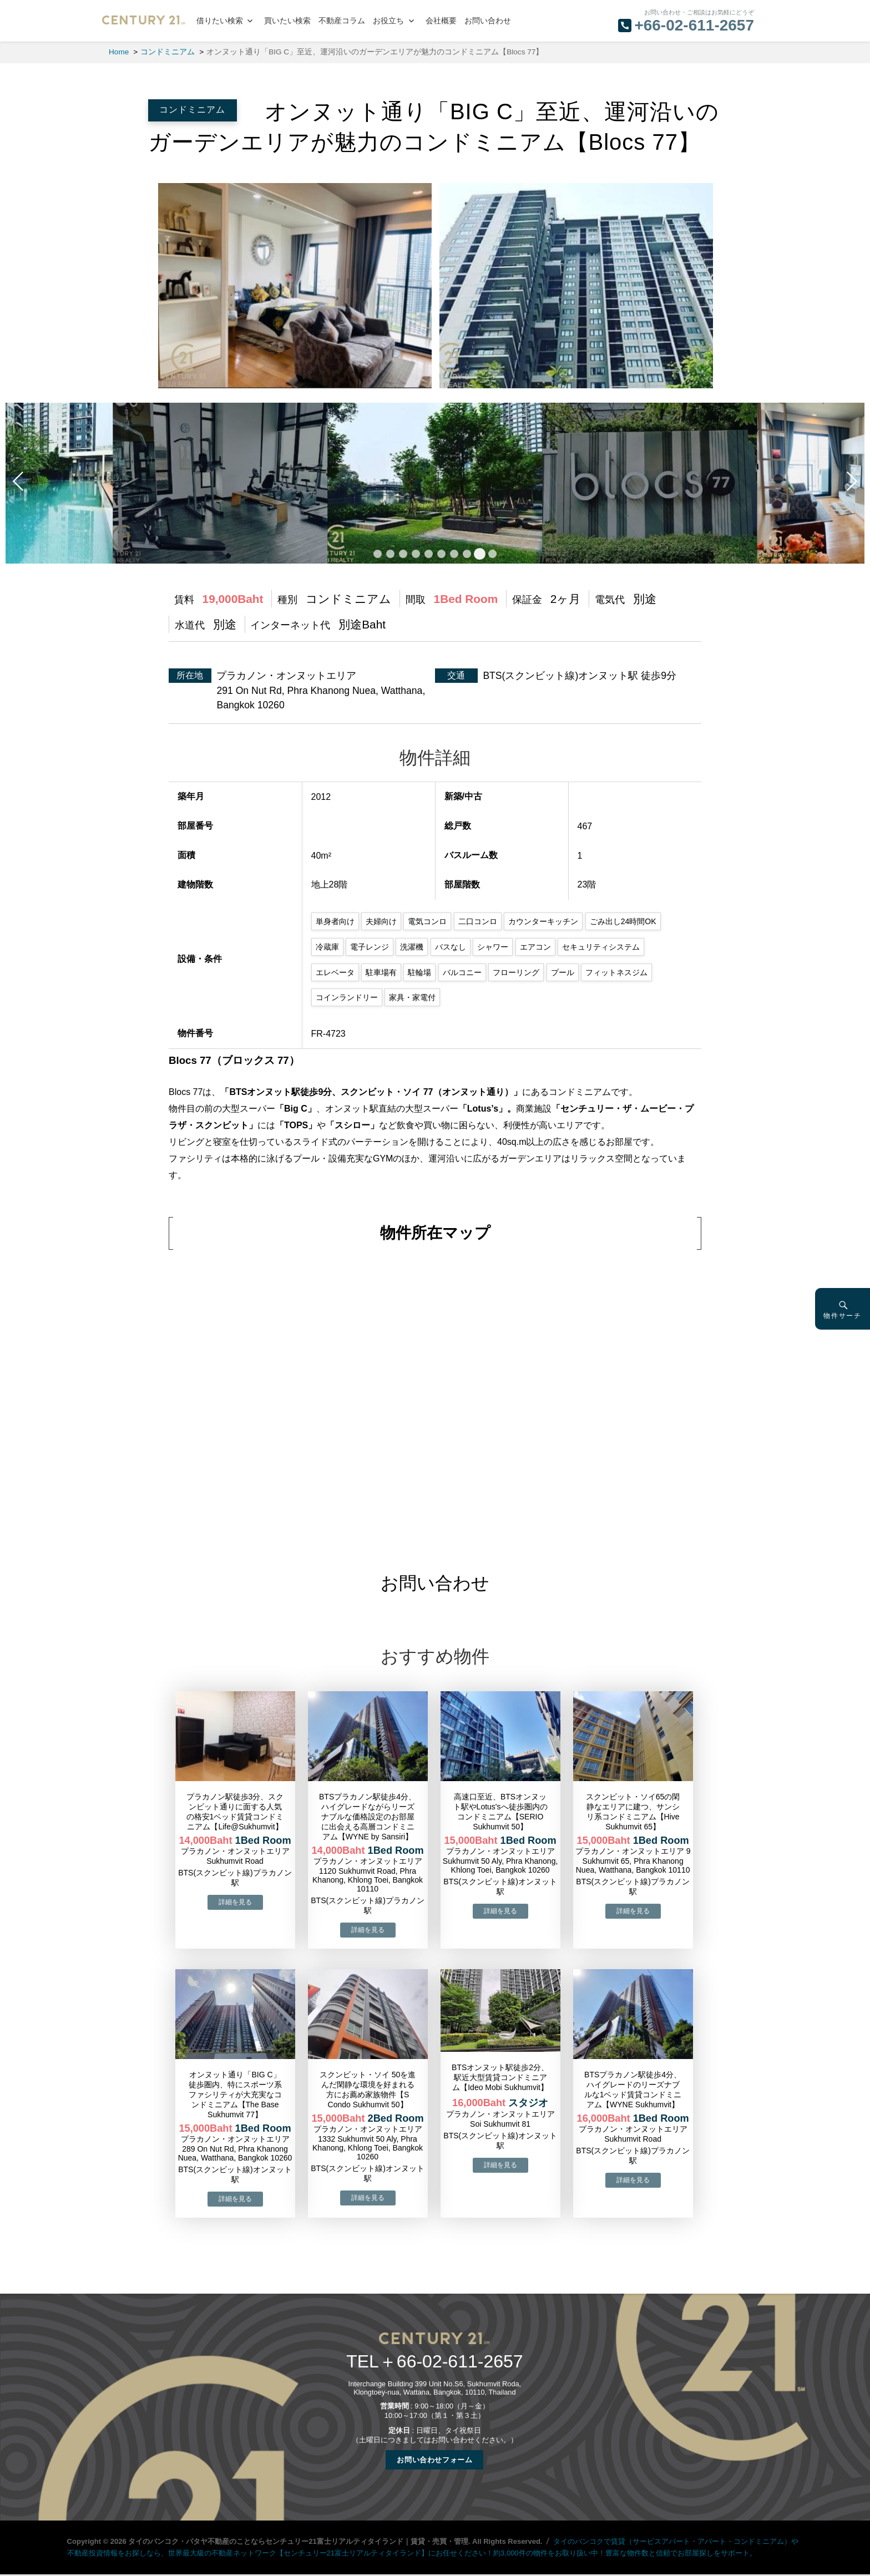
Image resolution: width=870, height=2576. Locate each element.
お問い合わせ (487, 21)
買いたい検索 (287, 21)
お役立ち (388, 21)
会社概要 (441, 21)
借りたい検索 (219, 21)
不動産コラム (341, 21)
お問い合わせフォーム (434, 2460)
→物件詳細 (235, 1902)
